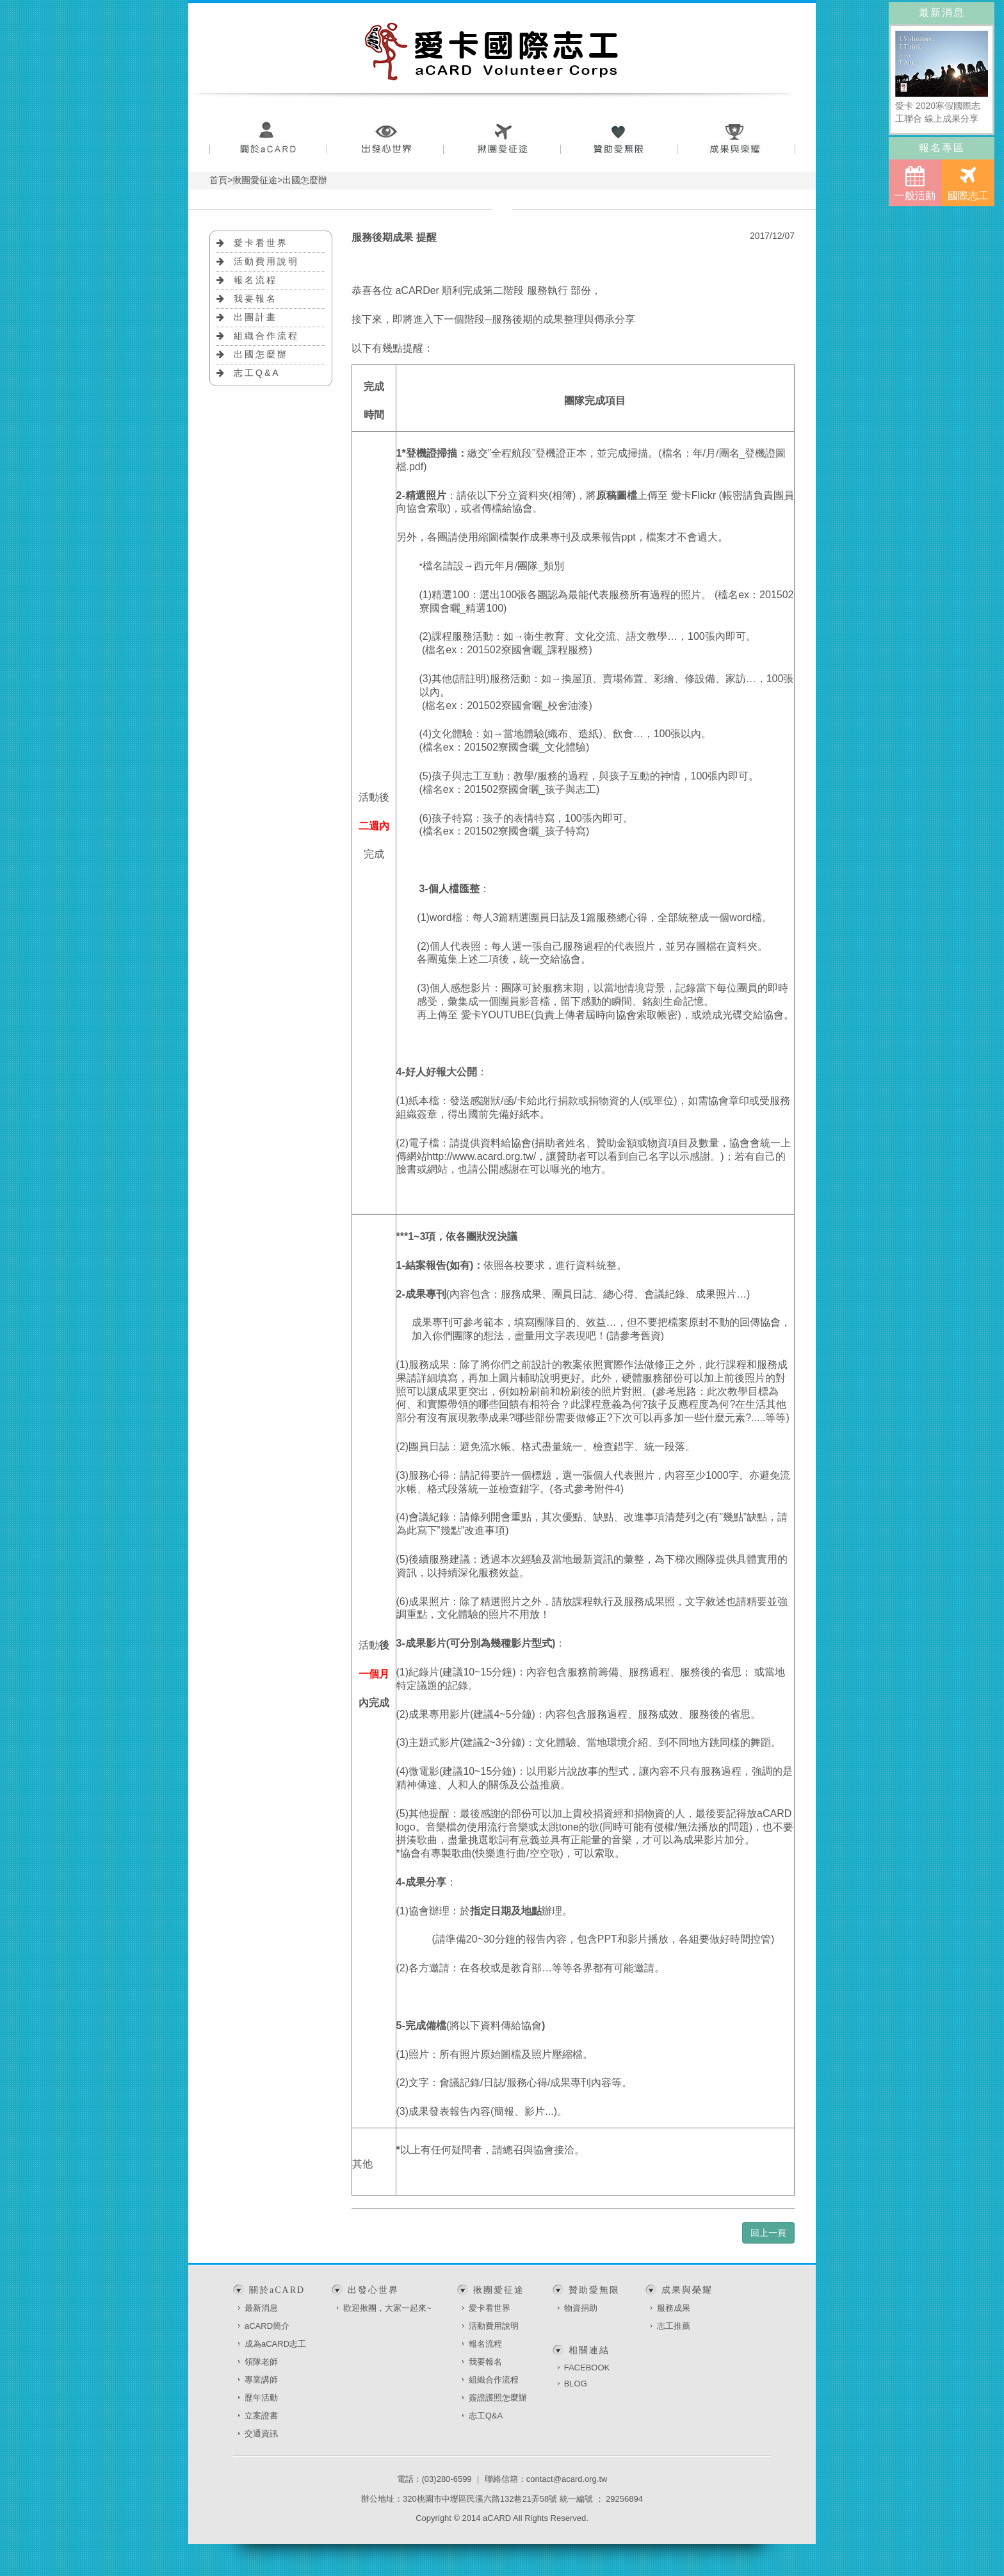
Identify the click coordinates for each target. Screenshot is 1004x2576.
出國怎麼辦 (261, 354)
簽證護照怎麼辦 (498, 2397)
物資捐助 (580, 2308)
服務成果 (673, 2308)
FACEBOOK (587, 2367)
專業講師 (261, 2379)
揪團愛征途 (502, 139)
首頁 (218, 180)
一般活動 (915, 182)
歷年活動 (261, 2397)
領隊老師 (261, 2362)
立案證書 (261, 2415)
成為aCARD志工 (275, 2344)
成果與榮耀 (736, 139)
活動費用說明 (266, 261)
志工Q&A (257, 373)
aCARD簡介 (267, 2326)
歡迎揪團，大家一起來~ (387, 2308)
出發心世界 (385, 139)
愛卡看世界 (261, 243)
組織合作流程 (266, 335)
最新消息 (261, 2308)
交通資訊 (261, 2433)
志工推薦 (673, 2326)
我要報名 (255, 298)
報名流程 (255, 280)
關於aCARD (268, 139)
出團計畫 (255, 317)
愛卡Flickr (693, 495)
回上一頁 (768, 2233)
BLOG (575, 2383)
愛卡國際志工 (492, 51)
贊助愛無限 (619, 139)
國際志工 (968, 182)
